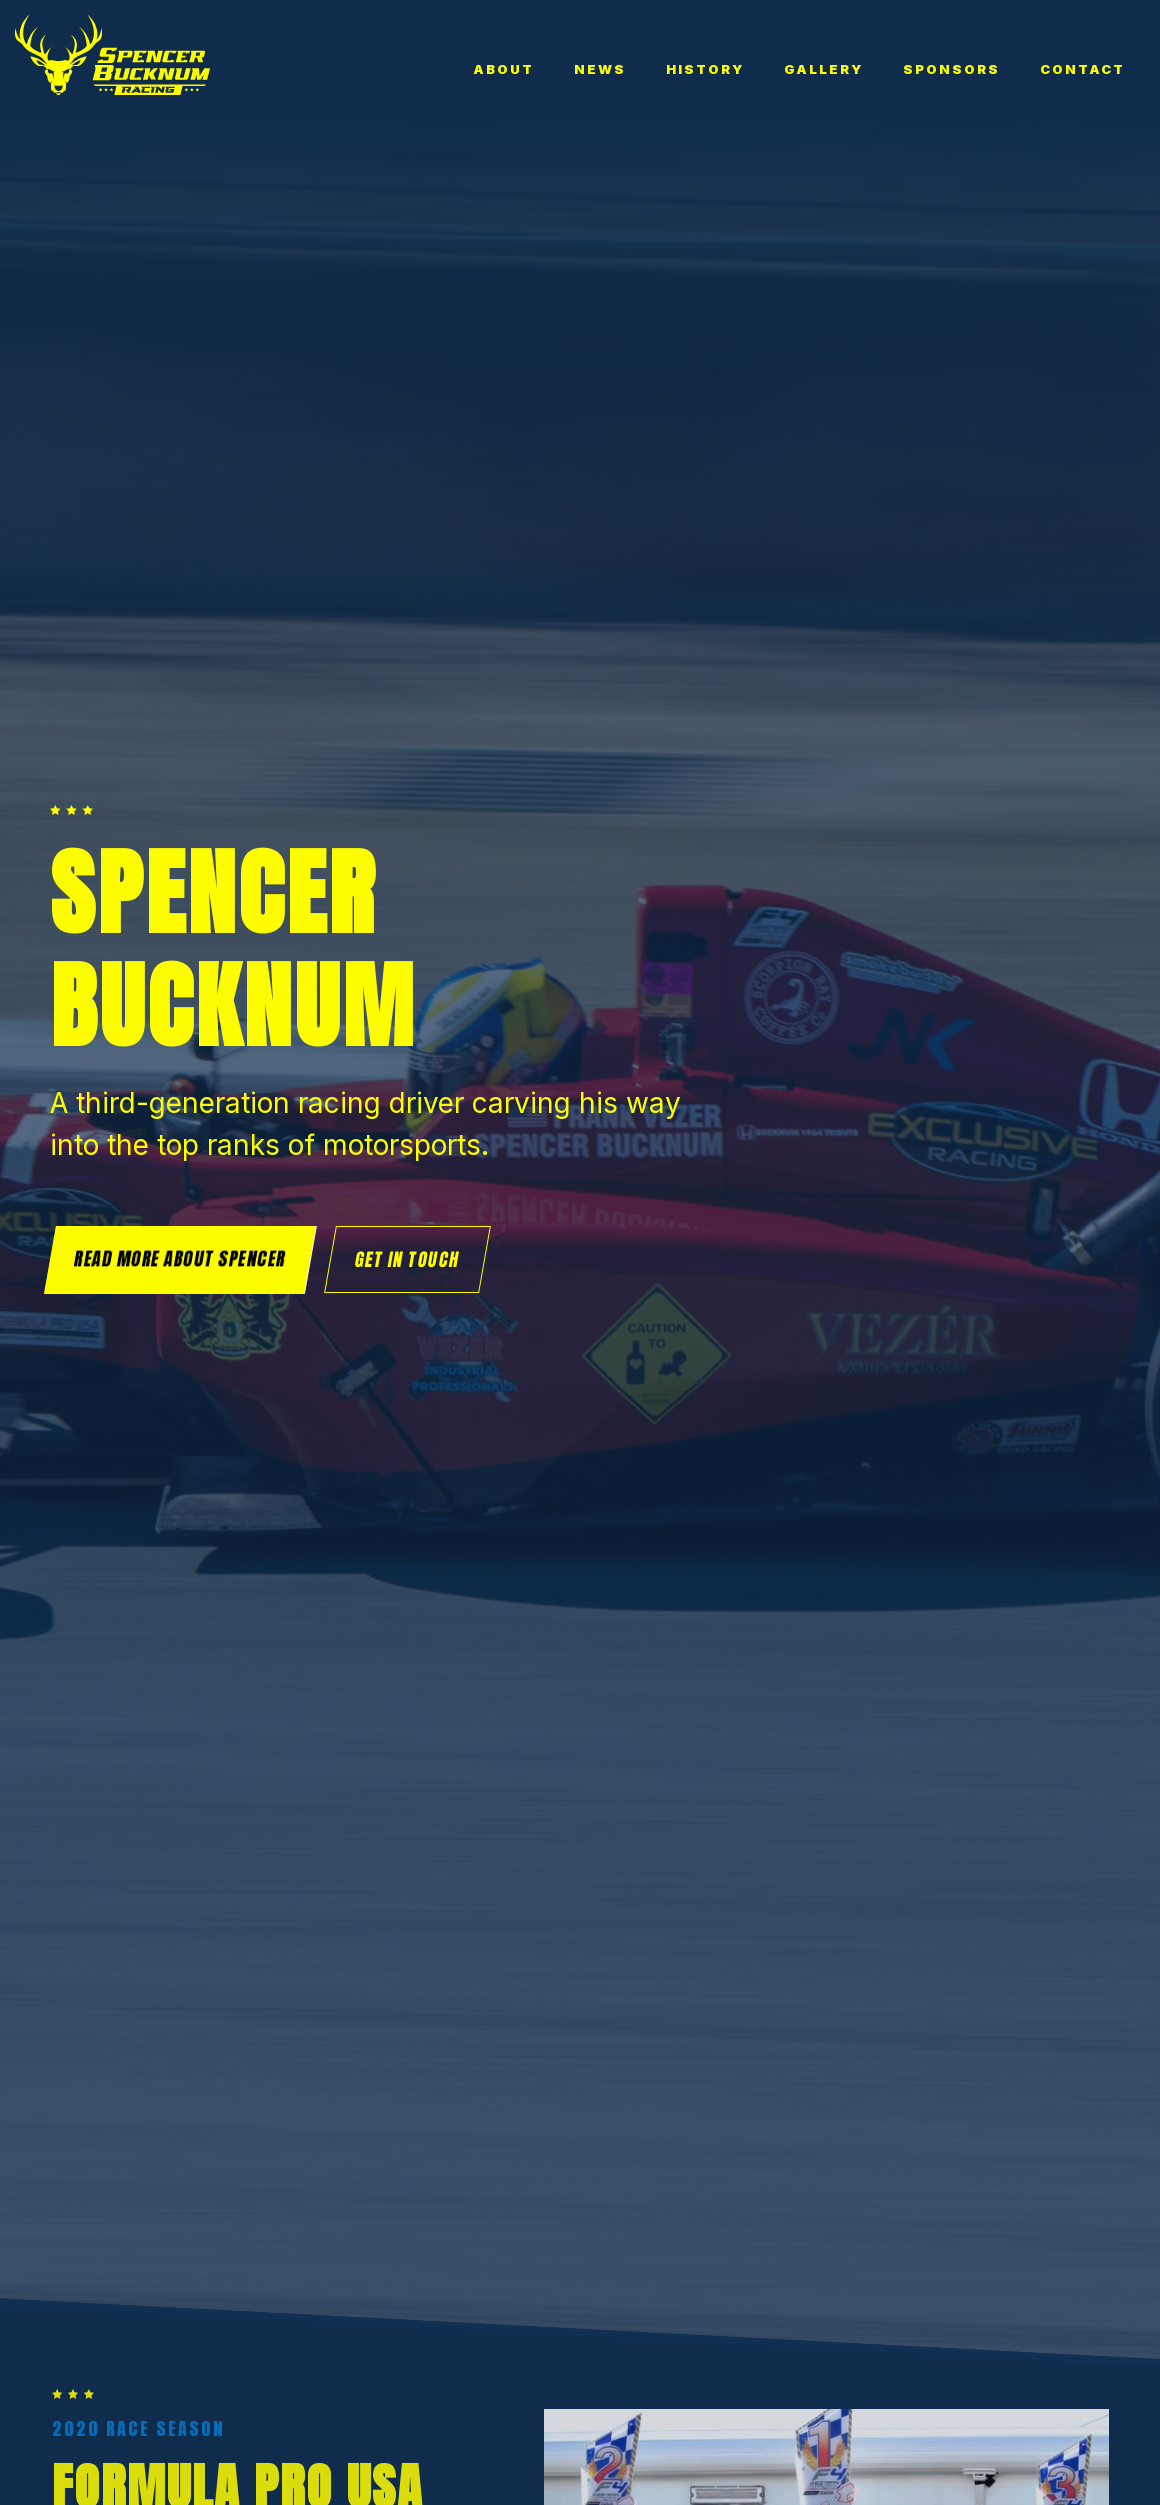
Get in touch (407, 1259)
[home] (112, 55)
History (705, 69)
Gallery (823, 69)
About (503, 69)
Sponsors (951, 69)
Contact (1082, 69)
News (600, 69)
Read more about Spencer (180, 1258)
